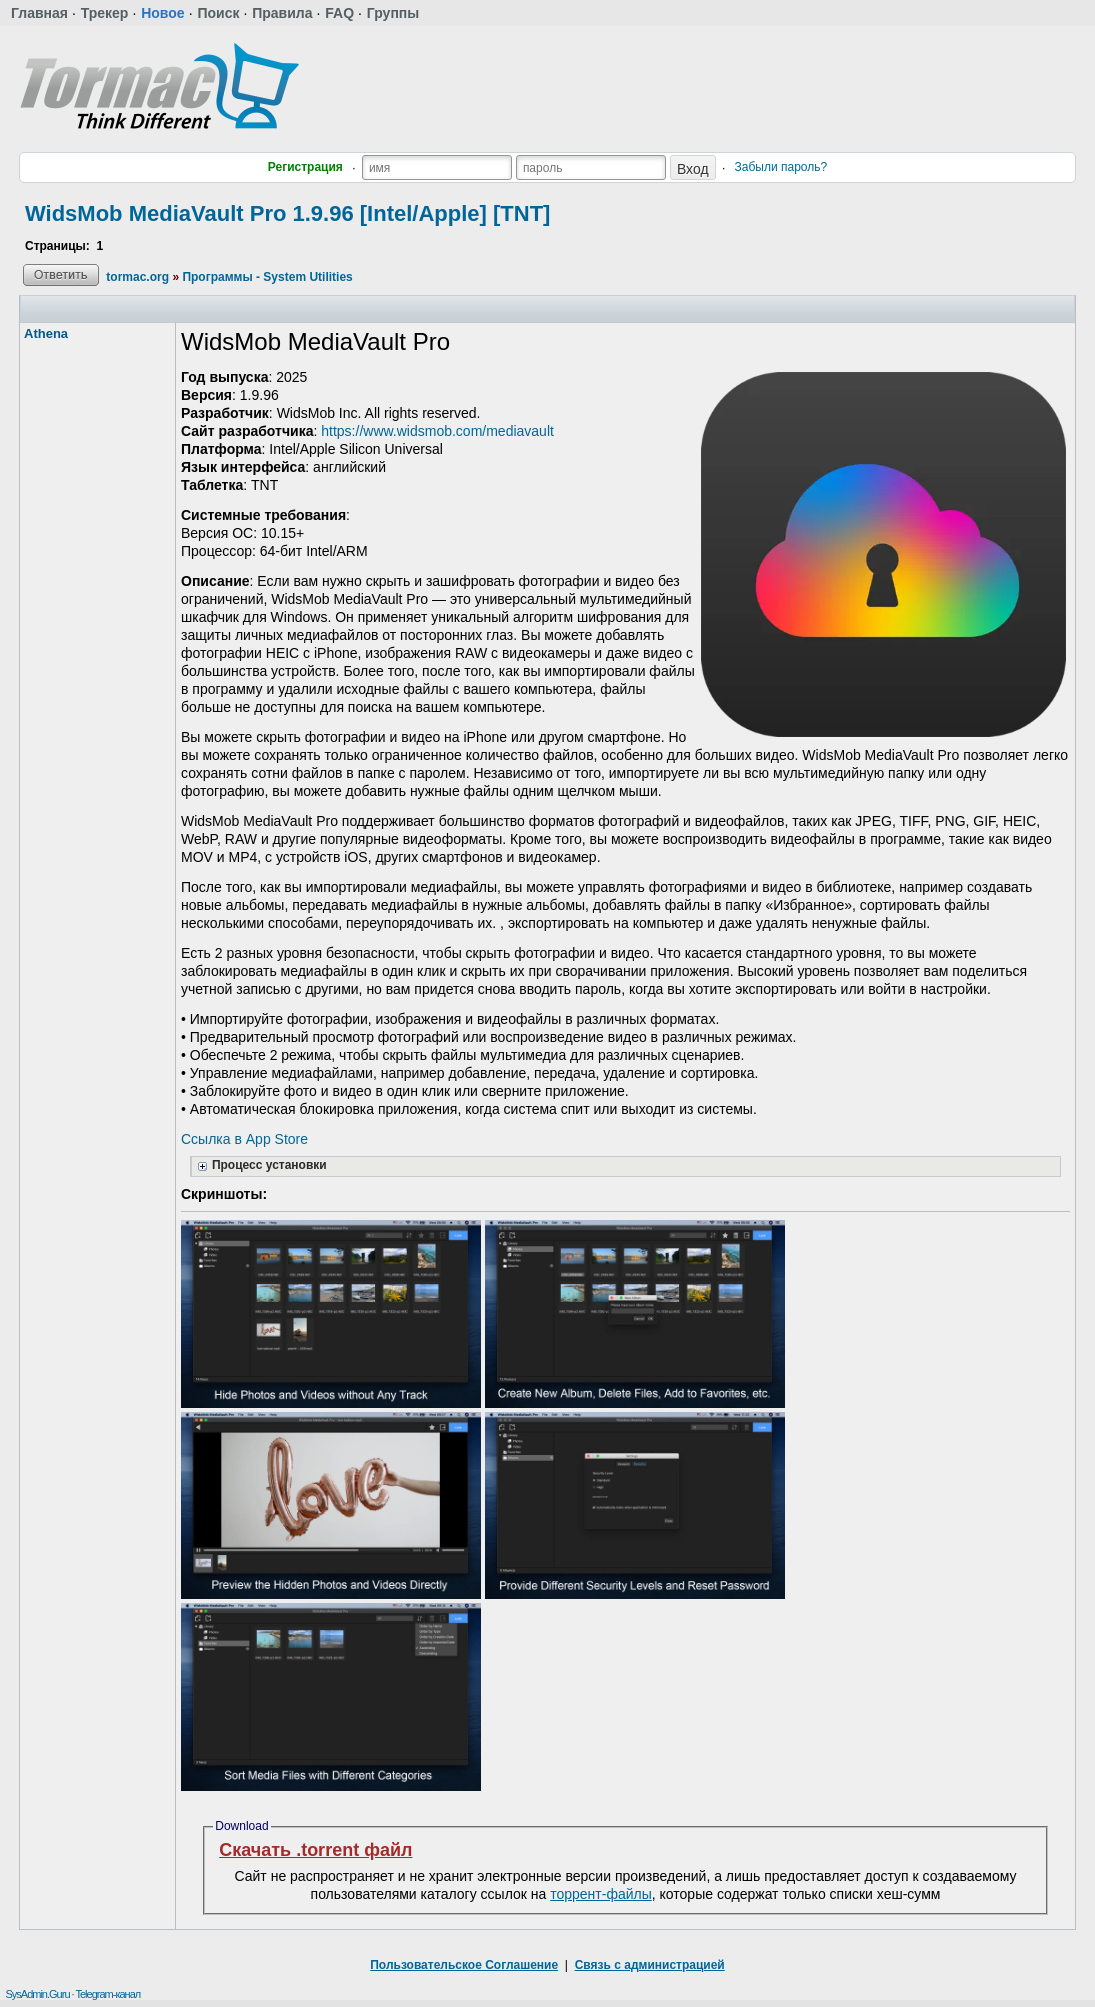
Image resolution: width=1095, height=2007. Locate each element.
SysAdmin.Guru (37, 1994)
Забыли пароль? (781, 167)
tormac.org (137, 277)
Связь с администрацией (650, 1965)
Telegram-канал (107, 1994)
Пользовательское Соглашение (464, 1965)
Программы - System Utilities (267, 277)
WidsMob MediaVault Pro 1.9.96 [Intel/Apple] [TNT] (287, 213)
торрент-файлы (601, 1894)
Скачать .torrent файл (315, 1850)
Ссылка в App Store (244, 1139)
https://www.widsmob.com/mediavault (437, 431)
